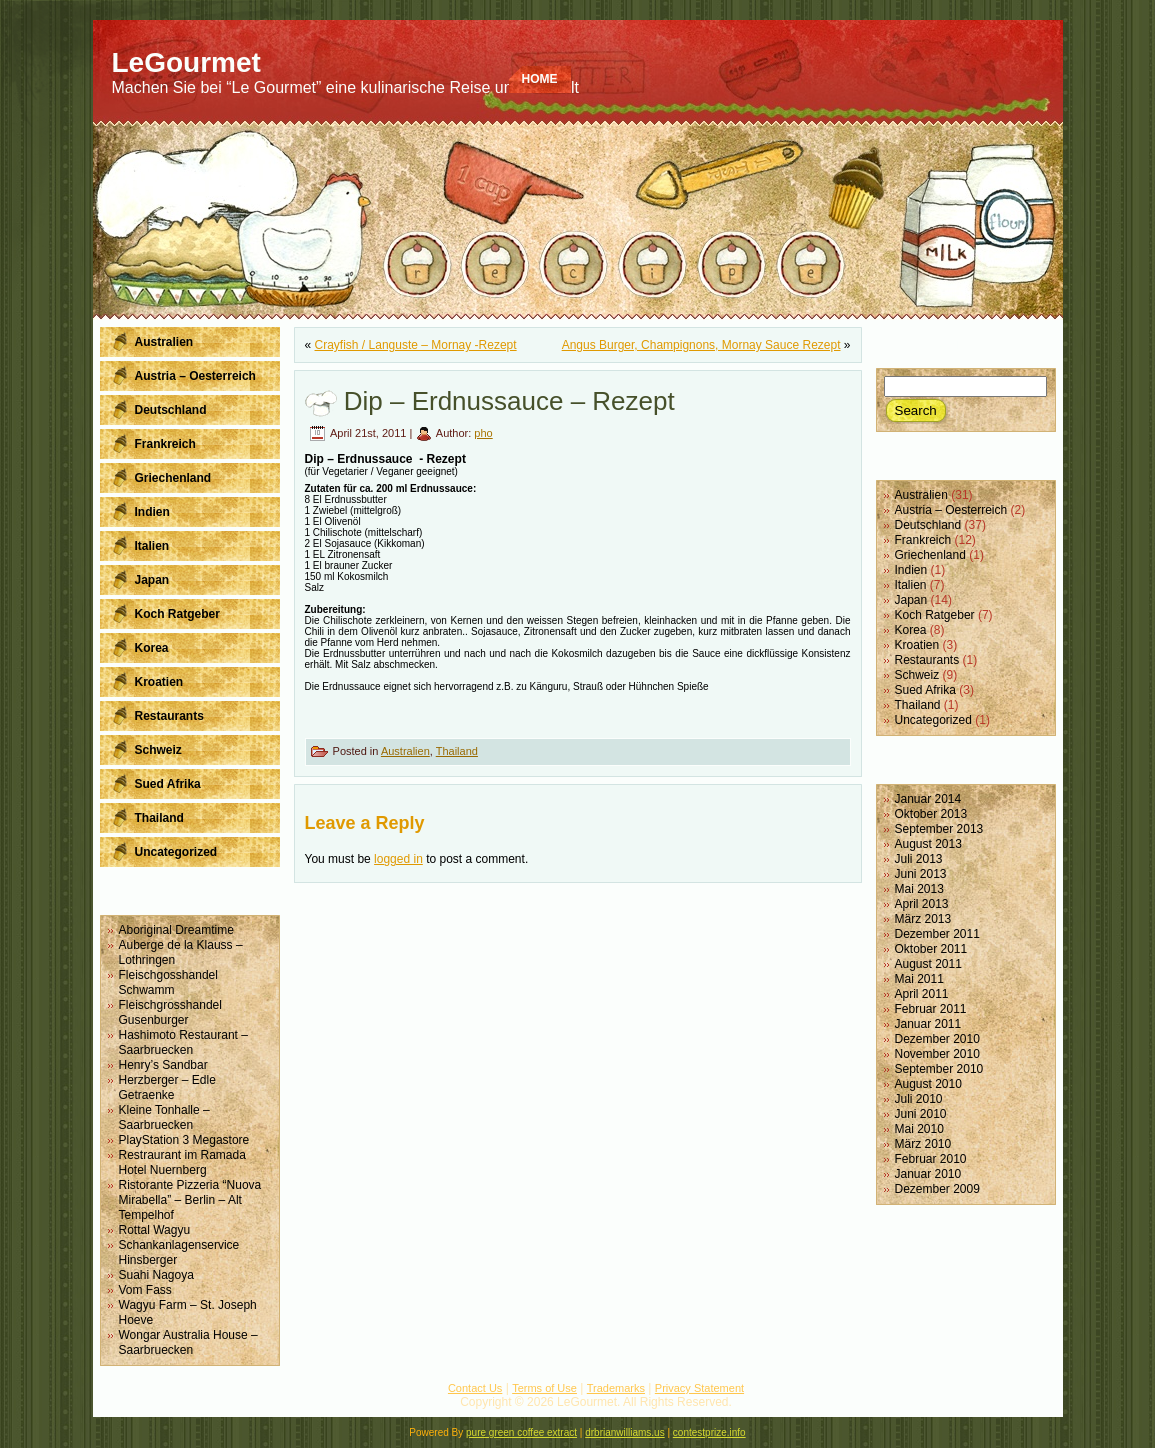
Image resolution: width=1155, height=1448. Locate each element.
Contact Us (475, 1388)
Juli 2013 (919, 859)
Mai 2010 (919, 1129)
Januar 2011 (928, 1024)
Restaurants (927, 660)
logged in (398, 859)
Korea (911, 630)
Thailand (457, 751)
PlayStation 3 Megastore (184, 1140)
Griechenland (930, 555)
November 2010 (937, 1054)
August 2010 (928, 1084)
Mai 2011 (919, 979)
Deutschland (928, 525)
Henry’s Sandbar (163, 1065)
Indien (911, 570)
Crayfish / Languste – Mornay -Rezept (416, 345)
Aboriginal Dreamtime (176, 930)
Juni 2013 (921, 874)
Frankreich (923, 540)
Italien (911, 585)
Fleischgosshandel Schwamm (168, 982)
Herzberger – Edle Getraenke (167, 1087)
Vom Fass (145, 1290)
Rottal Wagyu (155, 1230)
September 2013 (939, 829)
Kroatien (917, 645)
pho (483, 433)
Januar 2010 (928, 1174)
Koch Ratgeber (935, 615)
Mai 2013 (919, 889)
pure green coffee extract (521, 1432)
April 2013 (922, 904)
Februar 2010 (931, 1159)
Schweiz (917, 675)
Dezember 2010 (937, 1039)
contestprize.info (709, 1432)
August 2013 (928, 844)
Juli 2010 (919, 1099)
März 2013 (923, 919)
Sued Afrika (925, 690)
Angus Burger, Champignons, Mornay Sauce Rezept (701, 345)
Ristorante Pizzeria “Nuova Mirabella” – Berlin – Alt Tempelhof (190, 1200)
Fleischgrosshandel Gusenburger (170, 1012)
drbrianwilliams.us (624, 1432)
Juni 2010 (921, 1114)
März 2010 (923, 1144)
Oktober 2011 (931, 949)
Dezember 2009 (937, 1189)
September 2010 (939, 1069)
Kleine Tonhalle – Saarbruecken (164, 1117)
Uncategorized (933, 720)
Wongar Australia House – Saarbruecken (188, 1342)
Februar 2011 (931, 1009)
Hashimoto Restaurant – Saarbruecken (183, 1042)
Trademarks (616, 1388)
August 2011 (928, 964)
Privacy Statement (699, 1388)
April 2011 (922, 994)
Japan (911, 600)
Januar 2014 (928, 799)
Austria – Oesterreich (951, 510)
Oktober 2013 (931, 814)
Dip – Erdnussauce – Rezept (509, 401)
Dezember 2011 (937, 934)
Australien (405, 751)
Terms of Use (544, 1388)
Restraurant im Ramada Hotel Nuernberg (182, 1162)
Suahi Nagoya (156, 1275)
